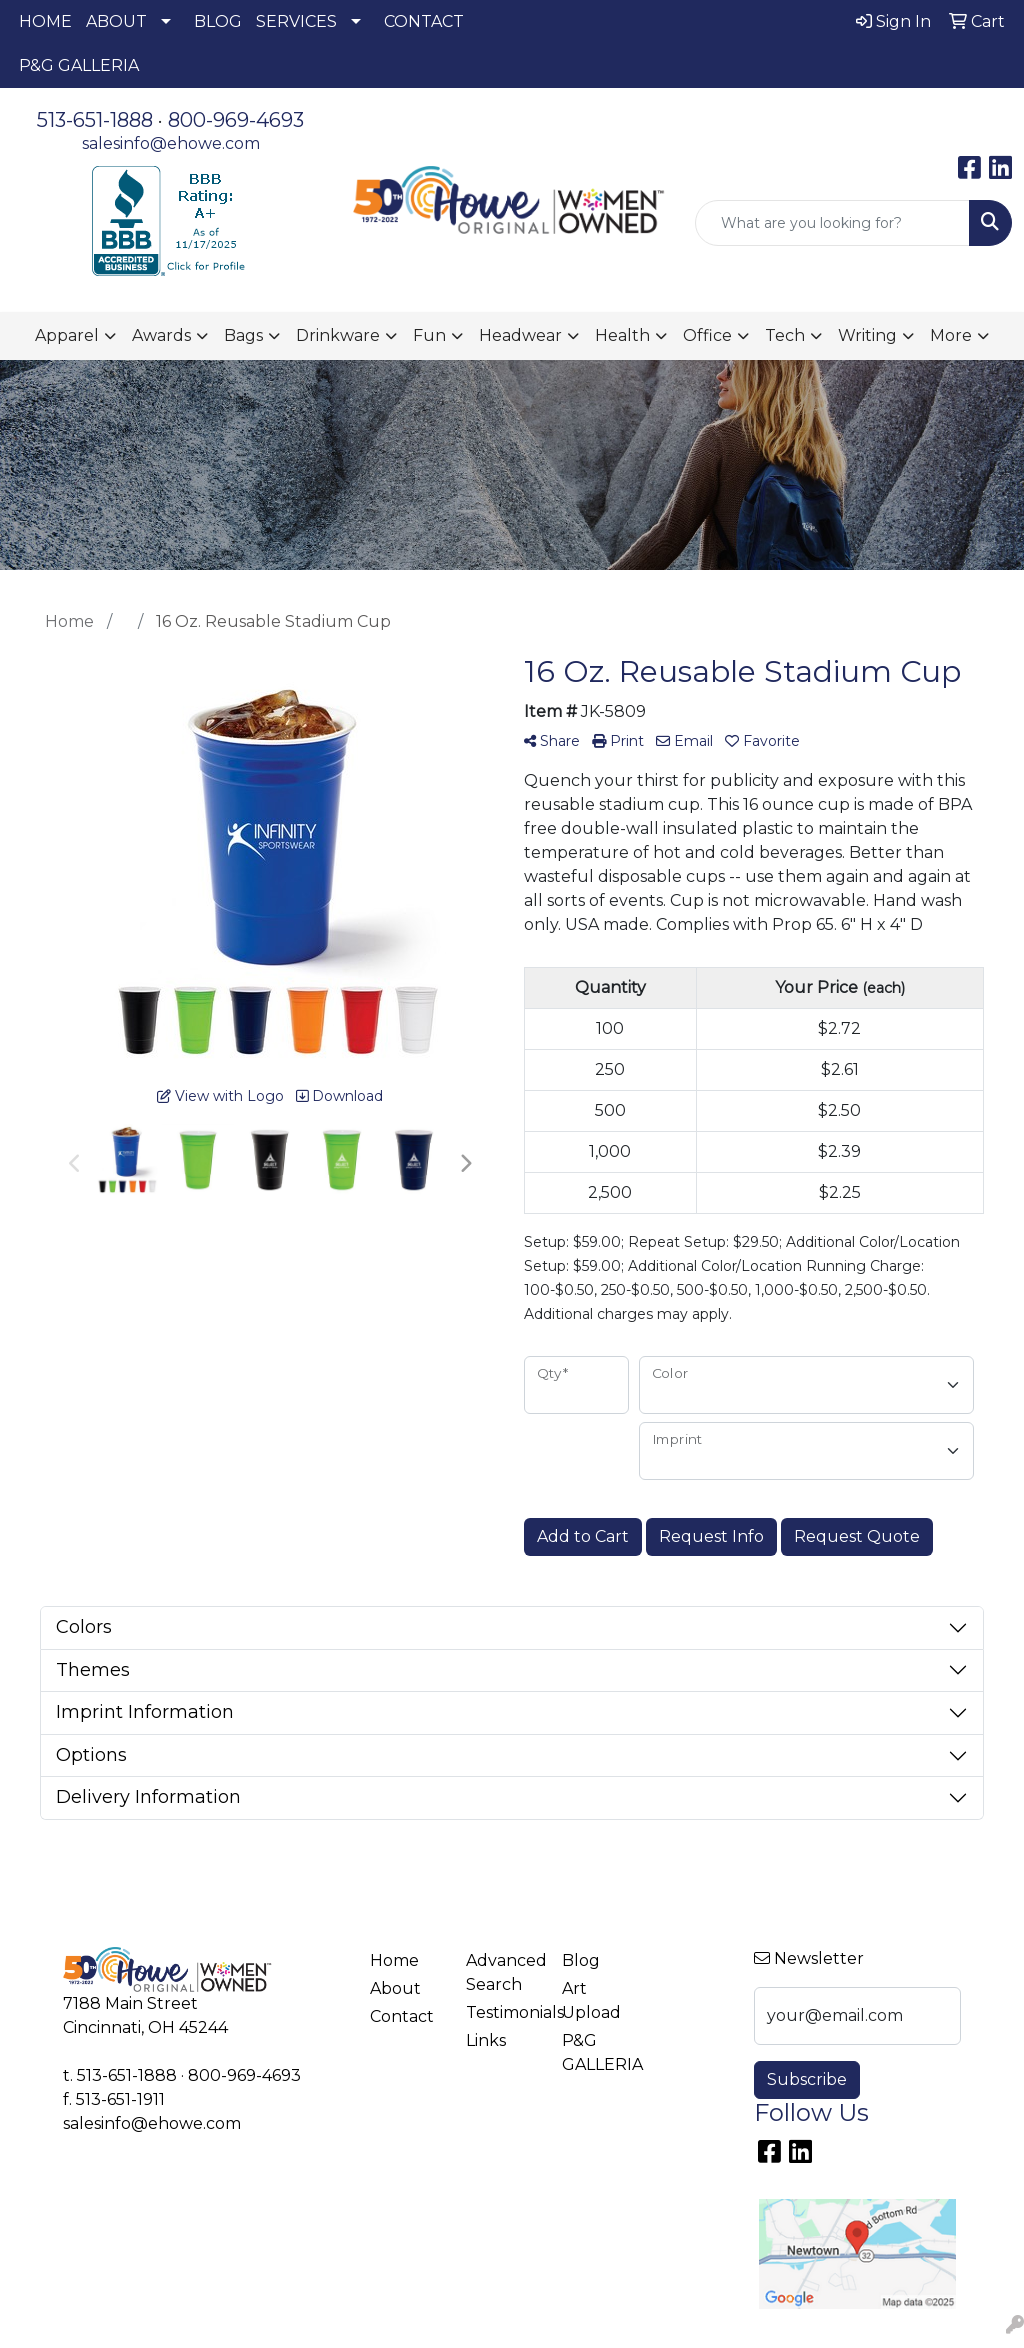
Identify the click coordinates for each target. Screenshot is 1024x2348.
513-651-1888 (95, 120)
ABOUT (116, 21)
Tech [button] (785, 335)
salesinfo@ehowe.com (171, 143)
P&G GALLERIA (79, 65)
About (395, 1988)
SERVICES (296, 21)
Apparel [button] (67, 335)
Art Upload (591, 2000)
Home (394, 1960)
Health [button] (622, 335)
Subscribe (807, 2079)
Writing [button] (867, 335)
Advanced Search (502, 1972)
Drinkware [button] (338, 335)
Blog (581, 1960)
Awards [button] (161, 335)
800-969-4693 (236, 120)
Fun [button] (429, 335)
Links (486, 2040)
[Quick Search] (832, 223)
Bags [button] (243, 335)
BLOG (218, 21)
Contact (402, 2016)
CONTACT (424, 21)
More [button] (951, 335)
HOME (45, 21)
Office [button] (707, 335)
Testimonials (502, 2012)
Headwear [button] (520, 335)
